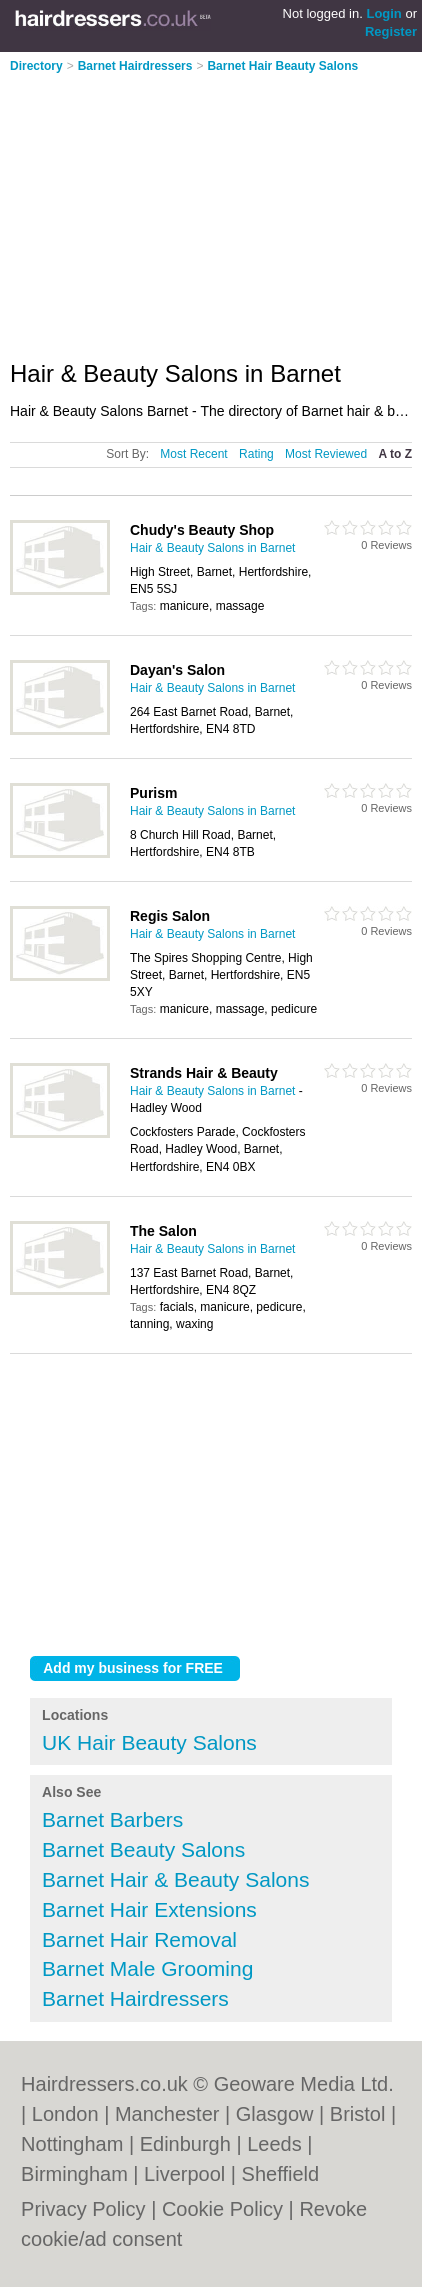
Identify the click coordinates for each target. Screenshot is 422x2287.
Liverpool (184, 2174)
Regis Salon (170, 916)
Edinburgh (185, 2144)
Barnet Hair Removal (139, 1939)
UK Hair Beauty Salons (149, 1742)
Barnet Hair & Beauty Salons (175, 1879)
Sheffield (280, 2174)
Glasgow (275, 2114)
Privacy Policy (83, 2209)
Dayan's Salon (177, 670)
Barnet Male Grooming (147, 1968)
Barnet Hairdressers (135, 66)
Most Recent (193, 454)
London (65, 2114)
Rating (256, 454)
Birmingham (74, 2174)
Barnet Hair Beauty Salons (282, 66)
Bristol (358, 2114)
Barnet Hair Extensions (149, 1909)
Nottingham (72, 2144)
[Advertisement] (178, 210)
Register (391, 31)
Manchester (167, 2114)
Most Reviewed (326, 454)
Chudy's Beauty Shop (202, 530)
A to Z (395, 454)
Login (383, 13)
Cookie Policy (222, 2209)
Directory (36, 66)
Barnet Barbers (112, 1819)
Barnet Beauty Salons (143, 1849)
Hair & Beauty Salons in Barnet (212, 548)
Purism (153, 793)
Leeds (274, 2144)
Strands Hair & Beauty (204, 1073)
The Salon (163, 1231)
